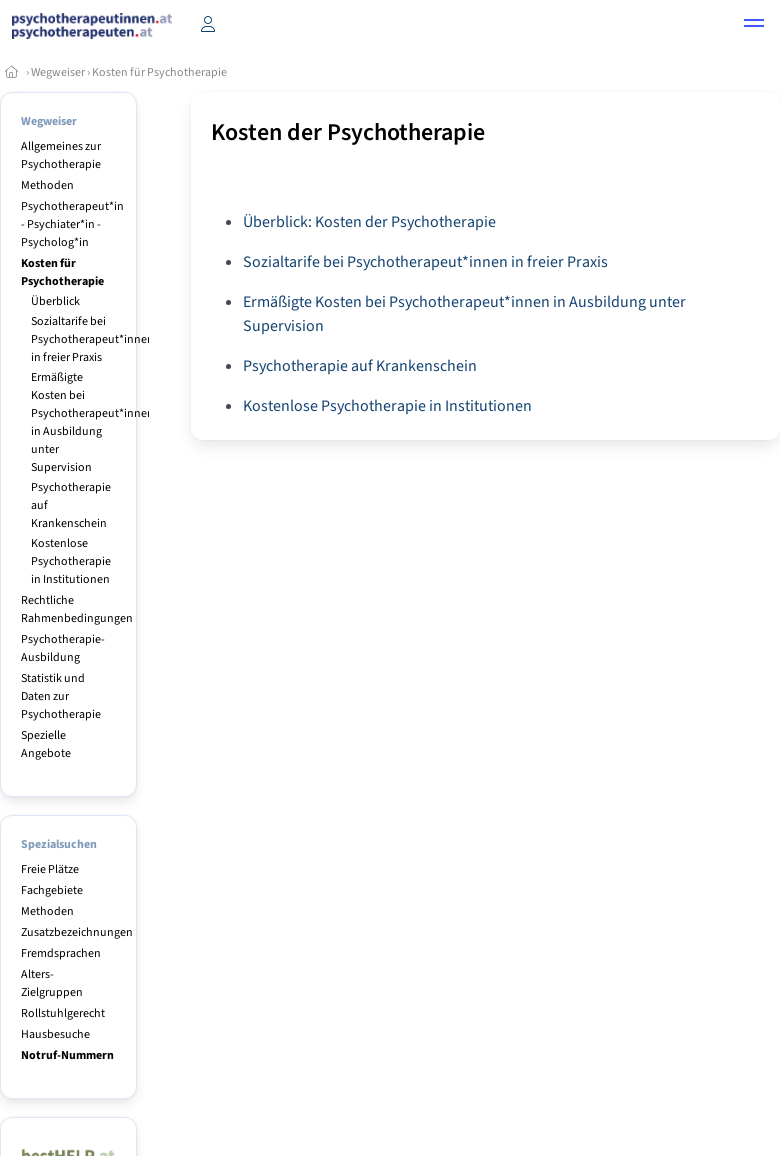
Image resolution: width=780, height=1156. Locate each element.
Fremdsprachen (61, 953)
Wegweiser (58, 72)
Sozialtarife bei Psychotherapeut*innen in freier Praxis (92, 339)
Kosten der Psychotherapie (348, 132)
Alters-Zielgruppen (52, 983)
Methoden (47, 185)
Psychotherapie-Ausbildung (63, 648)
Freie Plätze (50, 869)
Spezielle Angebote (46, 744)
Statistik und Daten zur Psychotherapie (61, 696)
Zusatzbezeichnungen (77, 932)
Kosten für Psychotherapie (159, 72)
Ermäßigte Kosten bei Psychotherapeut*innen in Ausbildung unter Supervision (92, 422)
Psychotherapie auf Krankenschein (360, 366)
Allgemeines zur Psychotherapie (61, 155)
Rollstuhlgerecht (63, 1013)
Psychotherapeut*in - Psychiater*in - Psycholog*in (72, 224)
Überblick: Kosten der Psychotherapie (369, 222)
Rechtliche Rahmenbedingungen (77, 609)
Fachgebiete (52, 890)
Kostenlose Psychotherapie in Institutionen (71, 561)
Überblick (55, 301)
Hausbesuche (55, 1034)
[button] (754, 26)
